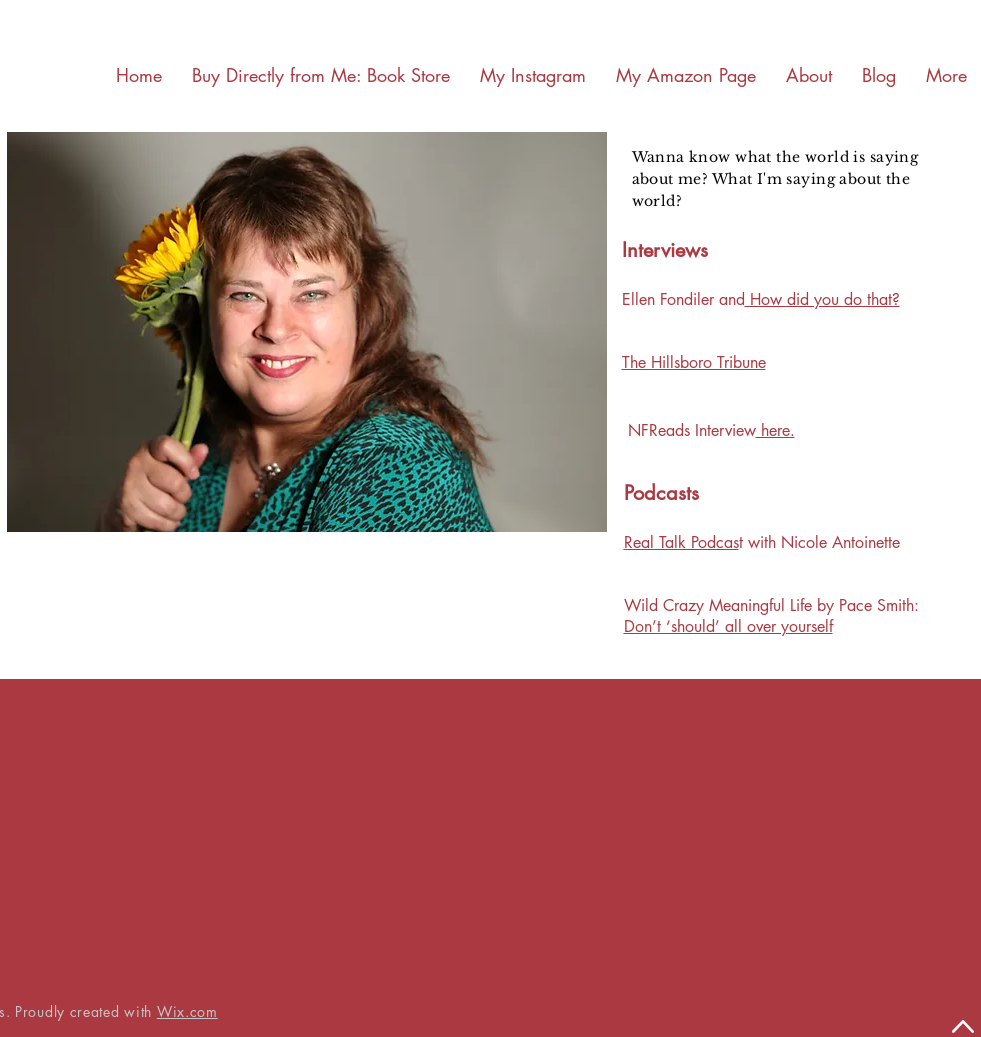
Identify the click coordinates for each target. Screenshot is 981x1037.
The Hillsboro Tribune (694, 362)
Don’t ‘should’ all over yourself (728, 626)
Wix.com (187, 1011)
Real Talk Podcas (681, 542)
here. (775, 430)
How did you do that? (822, 299)
